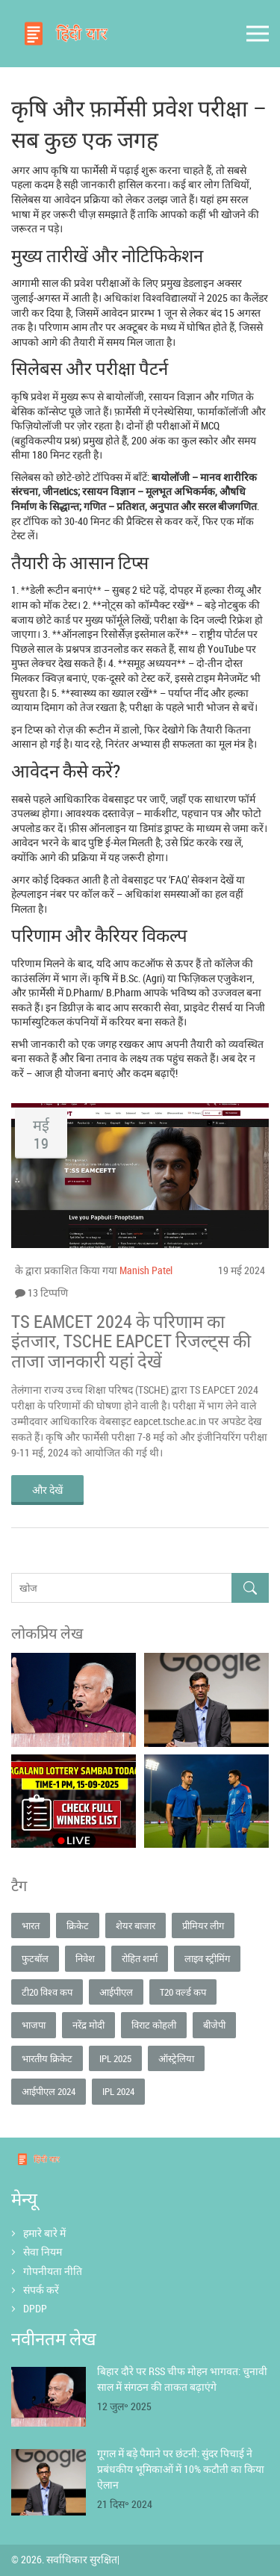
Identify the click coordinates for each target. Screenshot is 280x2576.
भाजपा (34, 2025)
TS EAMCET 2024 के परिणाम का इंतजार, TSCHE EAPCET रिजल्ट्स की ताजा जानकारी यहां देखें (131, 1341)
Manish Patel (145, 1270)
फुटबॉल (35, 1958)
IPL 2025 (115, 2058)
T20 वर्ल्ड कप (183, 1992)
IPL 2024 (118, 2091)
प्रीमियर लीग (203, 1925)
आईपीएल (116, 1992)
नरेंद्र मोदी (88, 2025)
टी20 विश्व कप (47, 1992)
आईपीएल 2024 (48, 2091)
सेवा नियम (42, 2251)
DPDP (35, 2308)
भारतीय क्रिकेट (47, 2058)
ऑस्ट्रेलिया (176, 2058)
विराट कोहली (153, 2025)
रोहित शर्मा (140, 1958)
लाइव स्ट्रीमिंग (207, 1958)
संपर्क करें (41, 2289)
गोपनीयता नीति (52, 2271)
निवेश (85, 1958)
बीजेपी (214, 2025)
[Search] (250, 1588)
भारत (31, 1925)
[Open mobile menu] (257, 34)
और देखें (47, 1490)
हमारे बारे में (44, 2233)
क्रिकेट (77, 1925)
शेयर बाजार (135, 1925)
